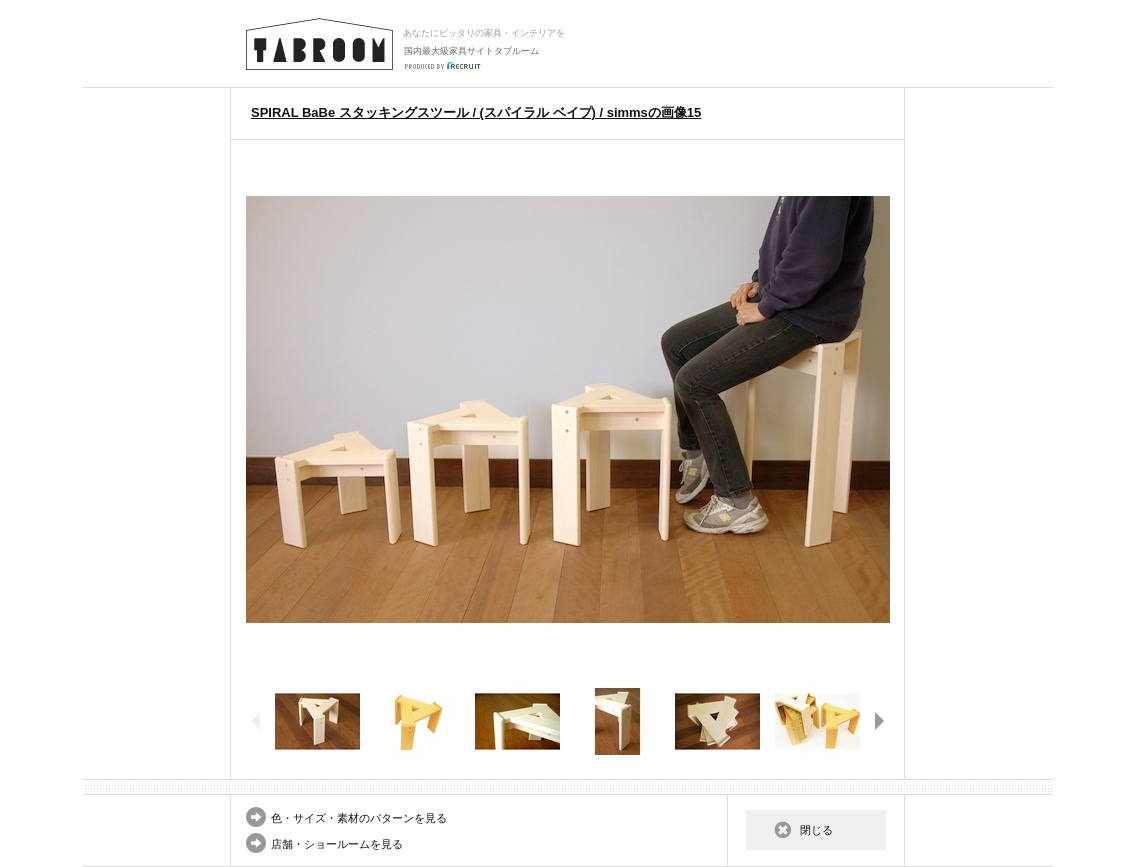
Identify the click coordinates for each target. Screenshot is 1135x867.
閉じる (816, 830)
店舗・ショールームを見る (337, 844)
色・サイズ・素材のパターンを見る (359, 818)
